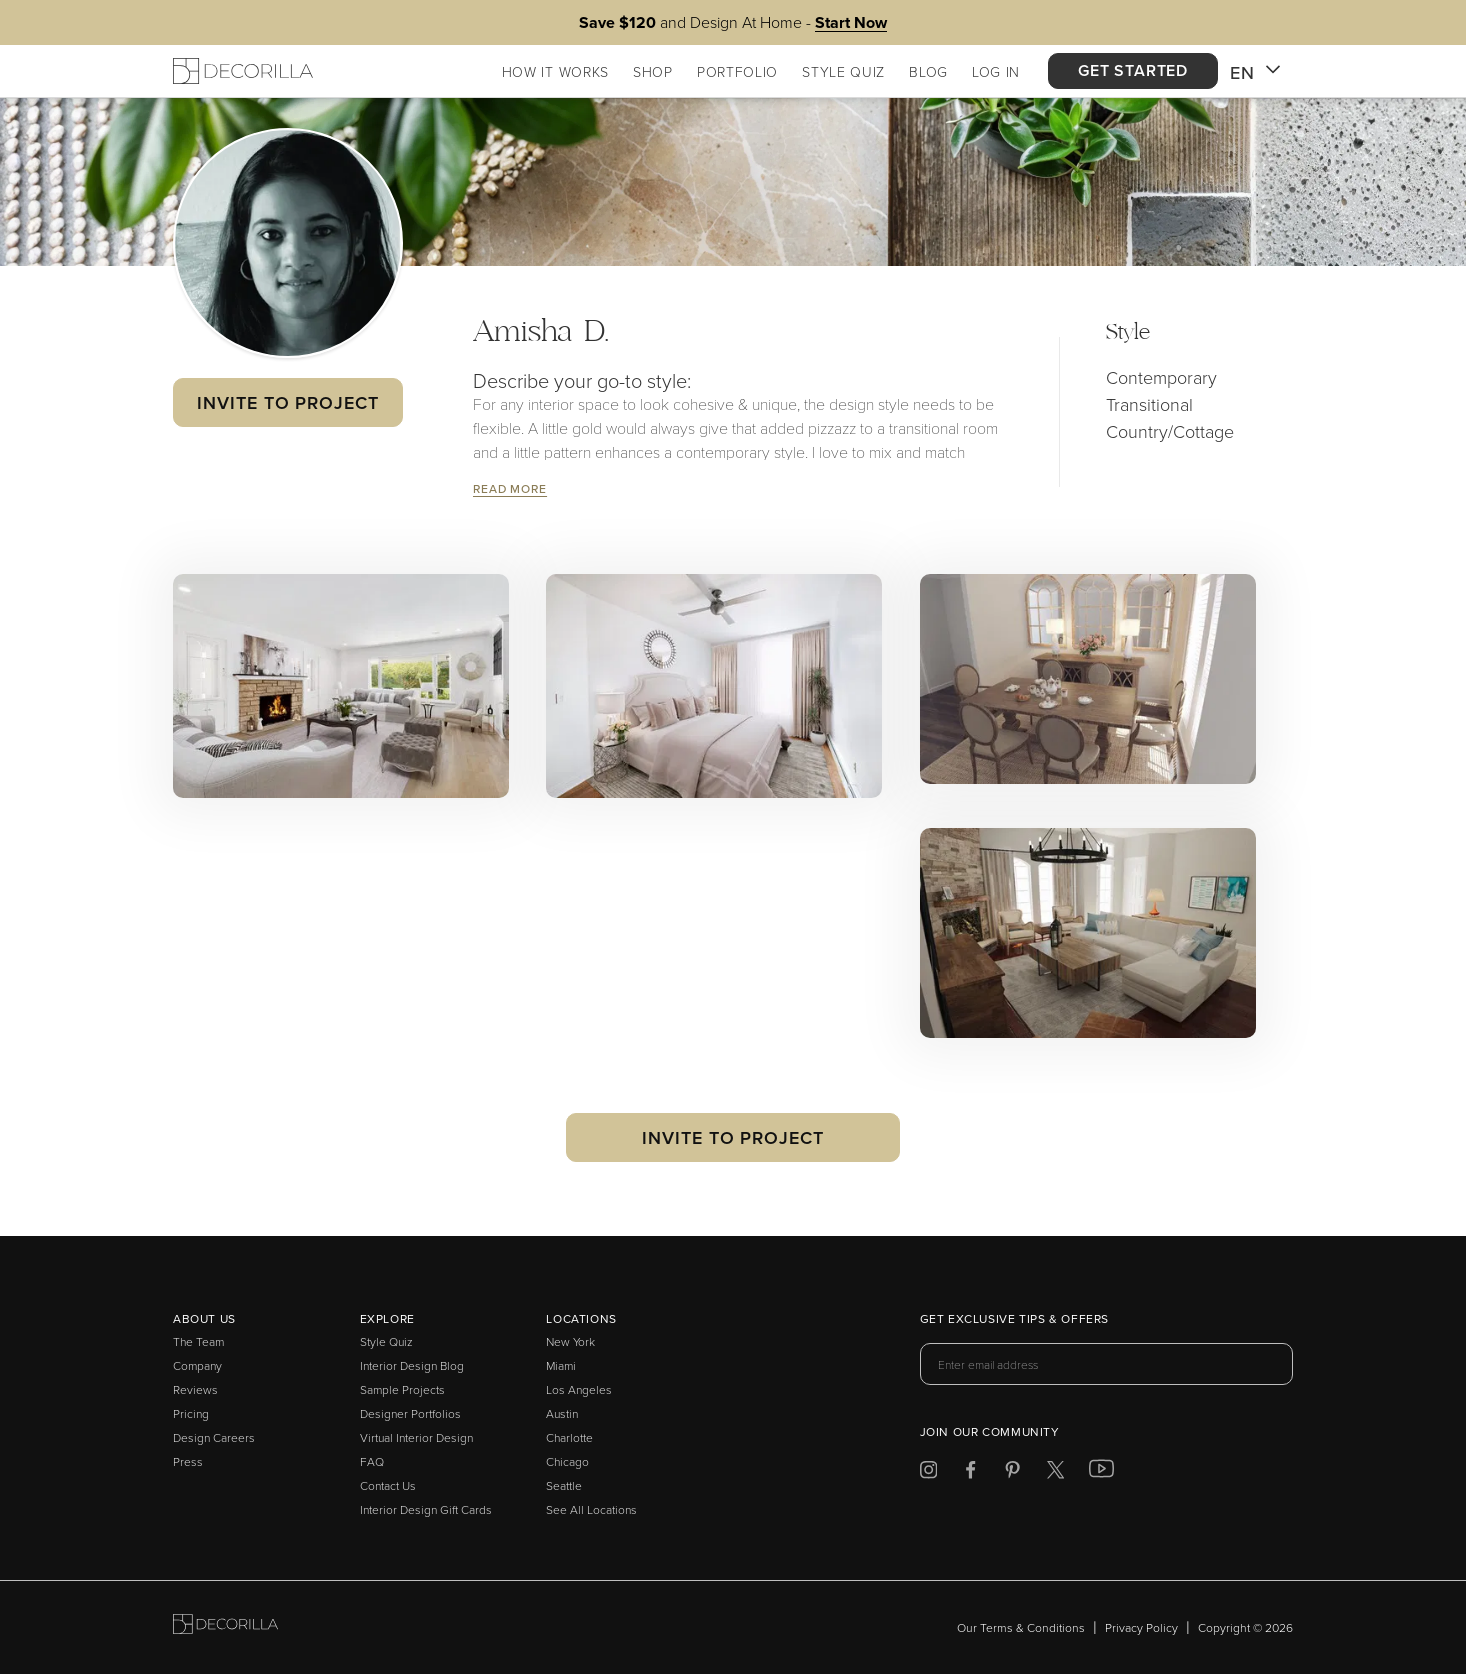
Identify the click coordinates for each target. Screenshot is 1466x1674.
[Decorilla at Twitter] (1055, 1473)
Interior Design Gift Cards (426, 1509)
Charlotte (569, 1437)
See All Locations (591, 1509)
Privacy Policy (1141, 1627)
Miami (561, 1365)
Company (197, 1365)
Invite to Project (287, 402)
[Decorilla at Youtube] (1101, 1473)
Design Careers (214, 1437)
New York (570, 1341)
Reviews (195, 1389)
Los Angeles (579, 1389)
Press (188, 1461)
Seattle (564, 1485)
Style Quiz (386, 1341)
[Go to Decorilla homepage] (225, 1627)
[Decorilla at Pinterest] (1012, 1473)
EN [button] (1255, 73)
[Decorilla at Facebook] (970, 1473)
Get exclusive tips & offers (1014, 1320)
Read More (510, 488)
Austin (562, 1413)
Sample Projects (402, 1389)
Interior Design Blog (412, 1365)
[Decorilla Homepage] (243, 71)
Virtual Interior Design (416, 1437)
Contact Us (388, 1485)
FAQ (372, 1461)
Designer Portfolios (410, 1413)
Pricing (191, 1413)
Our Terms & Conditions (1021, 1627)
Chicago (567, 1461)
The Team (198, 1341)
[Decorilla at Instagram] (928, 1473)
